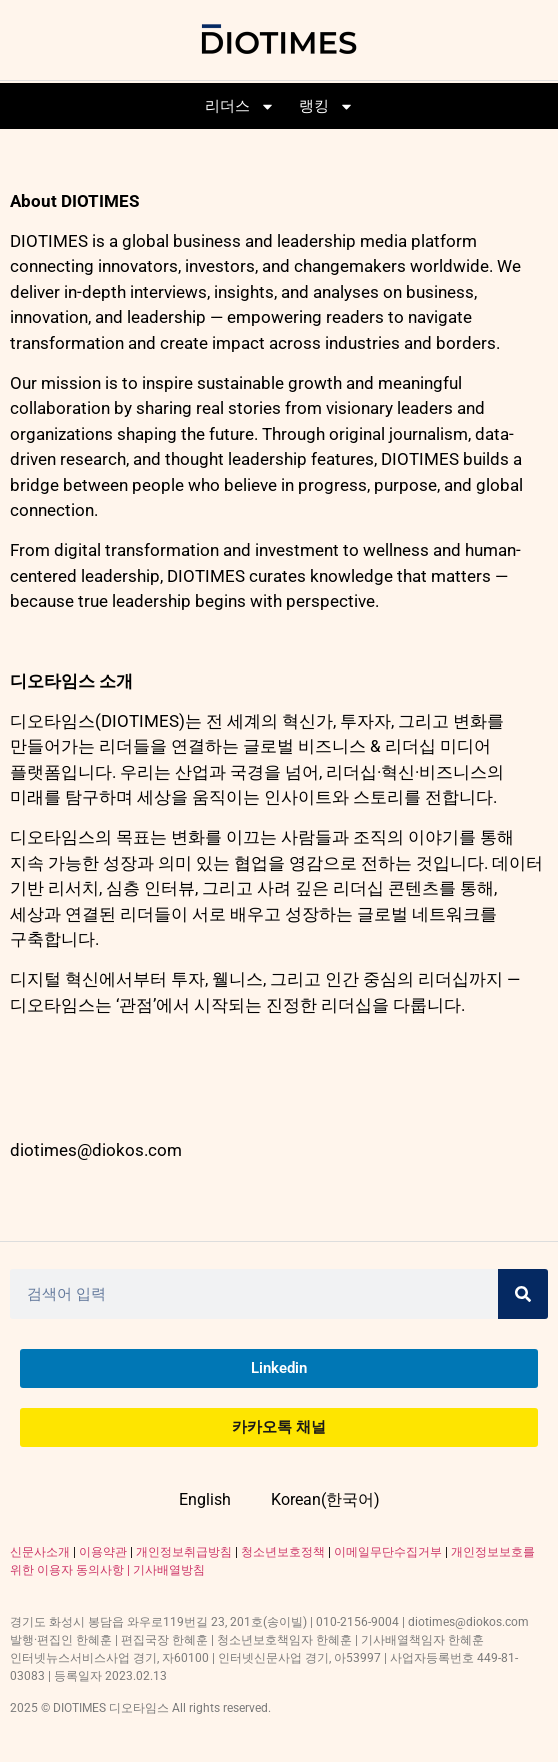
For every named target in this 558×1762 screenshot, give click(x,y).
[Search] (523, 1294)
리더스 (240, 106)
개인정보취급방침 (184, 1552)
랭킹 (326, 106)
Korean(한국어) (325, 1499)
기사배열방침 (169, 1570)
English (205, 1499)
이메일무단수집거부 (388, 1552)
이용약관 (103, 1552)
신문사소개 (40, 1552)
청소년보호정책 (283, 1552)
